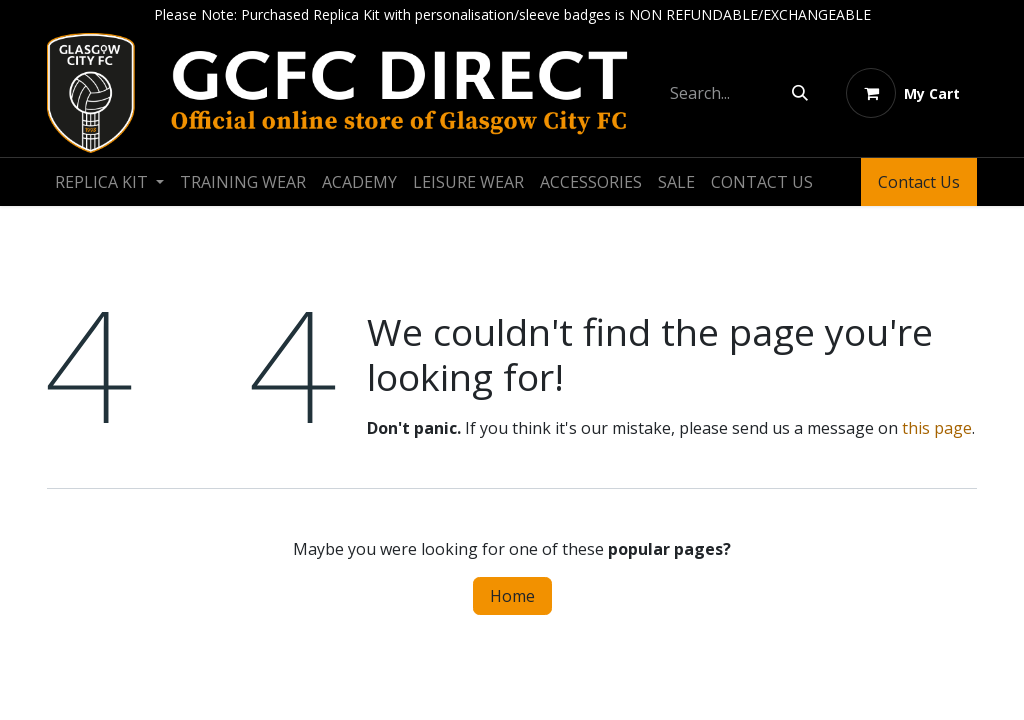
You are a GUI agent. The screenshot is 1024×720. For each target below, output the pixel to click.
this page (937, 428)
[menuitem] (109, 182)
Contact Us (919, 182)
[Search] (800, 93)
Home (512, 596)
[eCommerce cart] (903, 93)
